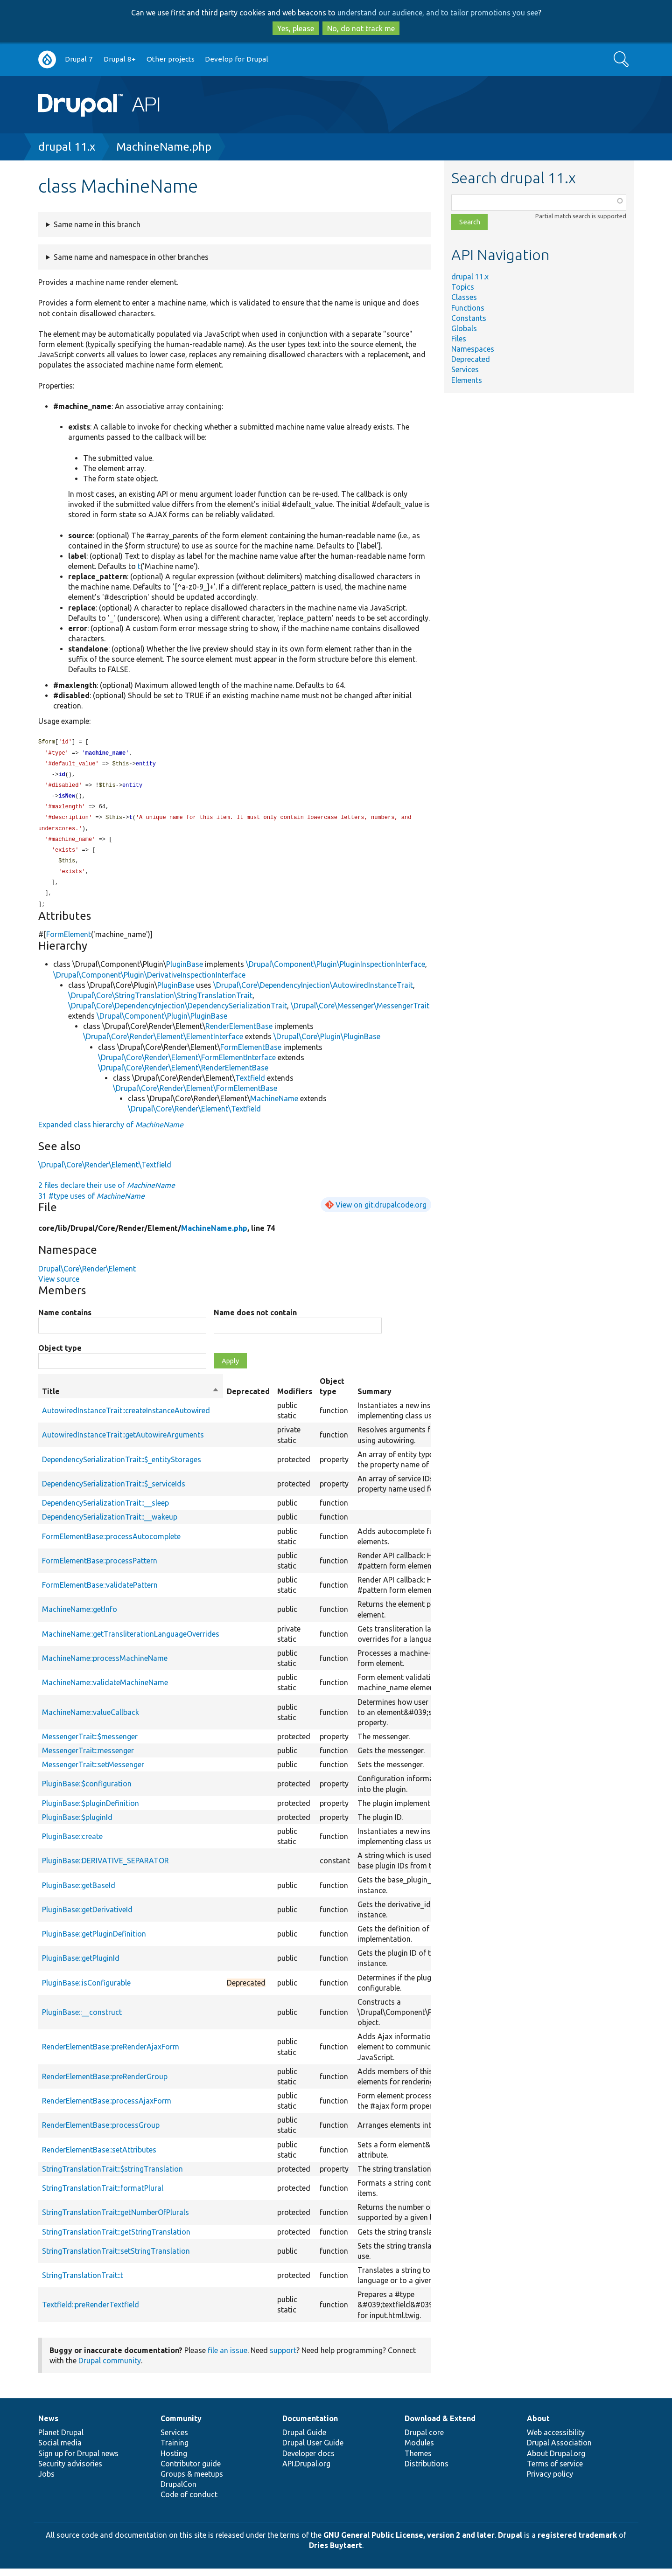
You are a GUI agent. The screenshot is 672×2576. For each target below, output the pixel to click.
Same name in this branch (97, 224)
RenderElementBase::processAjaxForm (106, 2108)
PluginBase (184, 971)
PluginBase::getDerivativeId (87, 1917)
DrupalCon (178, 2491)
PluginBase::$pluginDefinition (90, 1810)
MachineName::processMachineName (105, 1665)
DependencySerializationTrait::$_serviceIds (113, 1491)
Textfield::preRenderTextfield (90, 2312)
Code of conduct (189, 2502)
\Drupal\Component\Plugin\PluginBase (162, 1023)
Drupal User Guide (312, 2450)
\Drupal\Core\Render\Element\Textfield (194, 1116)
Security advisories (70, 2471)
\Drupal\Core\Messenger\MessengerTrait (360, 1013)
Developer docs (308, 2461)
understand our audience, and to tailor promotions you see (437, 12)
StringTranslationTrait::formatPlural (102, 2195)
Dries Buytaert (335, 2552)
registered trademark (577, 2542)
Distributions (426, 2471)
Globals (464, 328)
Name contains (64, 1320)
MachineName (274, 1106)
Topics (462, 287)
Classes (464, 297)
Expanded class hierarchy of (110, 1132)
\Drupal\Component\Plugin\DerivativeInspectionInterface (149, 982)
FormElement (68, 941)
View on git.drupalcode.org (381, 1212)
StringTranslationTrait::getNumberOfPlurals (115, 2219)
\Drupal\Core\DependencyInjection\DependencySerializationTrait (177, 1013)
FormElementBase (250, 1054)
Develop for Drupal (236, 59)
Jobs (46, 2481)
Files (458, 338)
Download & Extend (440, 2426)
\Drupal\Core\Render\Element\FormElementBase (195, 1095)
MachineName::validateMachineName (105, 1690)
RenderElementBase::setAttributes (99, 2157)
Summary (374, 1399)
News (48, 2426)
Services (465, 369)
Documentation (310, 2426)
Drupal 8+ (120, 59)
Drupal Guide (304, 2440)
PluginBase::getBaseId (78, 1893)
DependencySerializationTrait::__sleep (105, 1510)
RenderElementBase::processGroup (101, 2132)
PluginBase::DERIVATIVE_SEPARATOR (105, 1868)
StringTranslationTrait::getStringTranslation (116, 2239)
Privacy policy (550, 2481)
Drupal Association (559, 2450)
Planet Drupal (61, 2440)
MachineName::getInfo (79, 1616)
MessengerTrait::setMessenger (93, 1772)
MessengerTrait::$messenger (90, 1744)
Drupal (510, 2542)
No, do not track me (361, 28)
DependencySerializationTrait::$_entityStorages (121, 1467)
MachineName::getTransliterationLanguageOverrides (130, 1641)
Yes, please (295, 28)
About (538, 2426)
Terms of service (555, 2471)
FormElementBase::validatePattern (100, 1592)
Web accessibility (556, 2440)
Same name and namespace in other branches (131, 257)
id (61, 776)
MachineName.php (163, 146)
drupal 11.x (66, 146)
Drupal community (109, 2368)
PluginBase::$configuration (87, 1791)
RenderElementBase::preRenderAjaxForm (110, 2054)
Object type (60, 1355)
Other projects (171, 59)
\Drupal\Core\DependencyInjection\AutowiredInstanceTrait (313, 992)
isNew (66, 799)
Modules (419, 2450)
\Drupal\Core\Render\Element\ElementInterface (163, 1044)
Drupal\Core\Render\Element (87, 1276)
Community (181, 2426)
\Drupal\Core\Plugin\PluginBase (326, 1044)
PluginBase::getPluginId (80, 1965)
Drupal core (424, 2440)
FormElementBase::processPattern (99, 1568)
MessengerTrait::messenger (88, 1758)
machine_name (105, 754)
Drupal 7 (79, 59)
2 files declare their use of (106, 1192)
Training (175, 2450)
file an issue (227, 2358)
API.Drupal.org (306, 2471)
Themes (418, 2461)
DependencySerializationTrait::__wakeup (109, 1524)
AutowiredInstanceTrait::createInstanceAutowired (126, 1418)
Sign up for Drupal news (78, 2461)
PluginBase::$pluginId (77, 1824)
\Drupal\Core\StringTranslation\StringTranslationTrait (160, 1003)
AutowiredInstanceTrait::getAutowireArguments (123, 1442)
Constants (468, 318)
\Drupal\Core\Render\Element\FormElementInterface (187, 1065)
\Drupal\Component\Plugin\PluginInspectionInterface (335, 971)
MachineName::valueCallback (90, 1719)
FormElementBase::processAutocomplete (111, 1544)
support (283, 2358)
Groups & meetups (192, 2481)
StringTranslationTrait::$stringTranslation (112, 2176)
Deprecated (470, 359)
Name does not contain (255, 1320)
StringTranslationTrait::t (82, 2282)
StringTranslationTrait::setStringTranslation (116, 2258)
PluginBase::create (72, 1844)
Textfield (250, 1085)
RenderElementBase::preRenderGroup (105, 2084)
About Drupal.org (556, 2461)
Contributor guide (191, 2471)
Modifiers (294, 1399)
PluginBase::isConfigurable (86, 1990)
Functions (467, 308)
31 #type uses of (91, 1203)
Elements (466, 380)
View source (58, 1286)
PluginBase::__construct (82, 2019)
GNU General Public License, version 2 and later (409, 2542)
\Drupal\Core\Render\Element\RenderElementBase (183, 1075)
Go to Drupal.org (47, 59)
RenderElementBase (239, 1033)
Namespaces (472, 349)
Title (130, 1399)
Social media (60, 2450)
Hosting (174, 2461)
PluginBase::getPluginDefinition (94, 1941)
